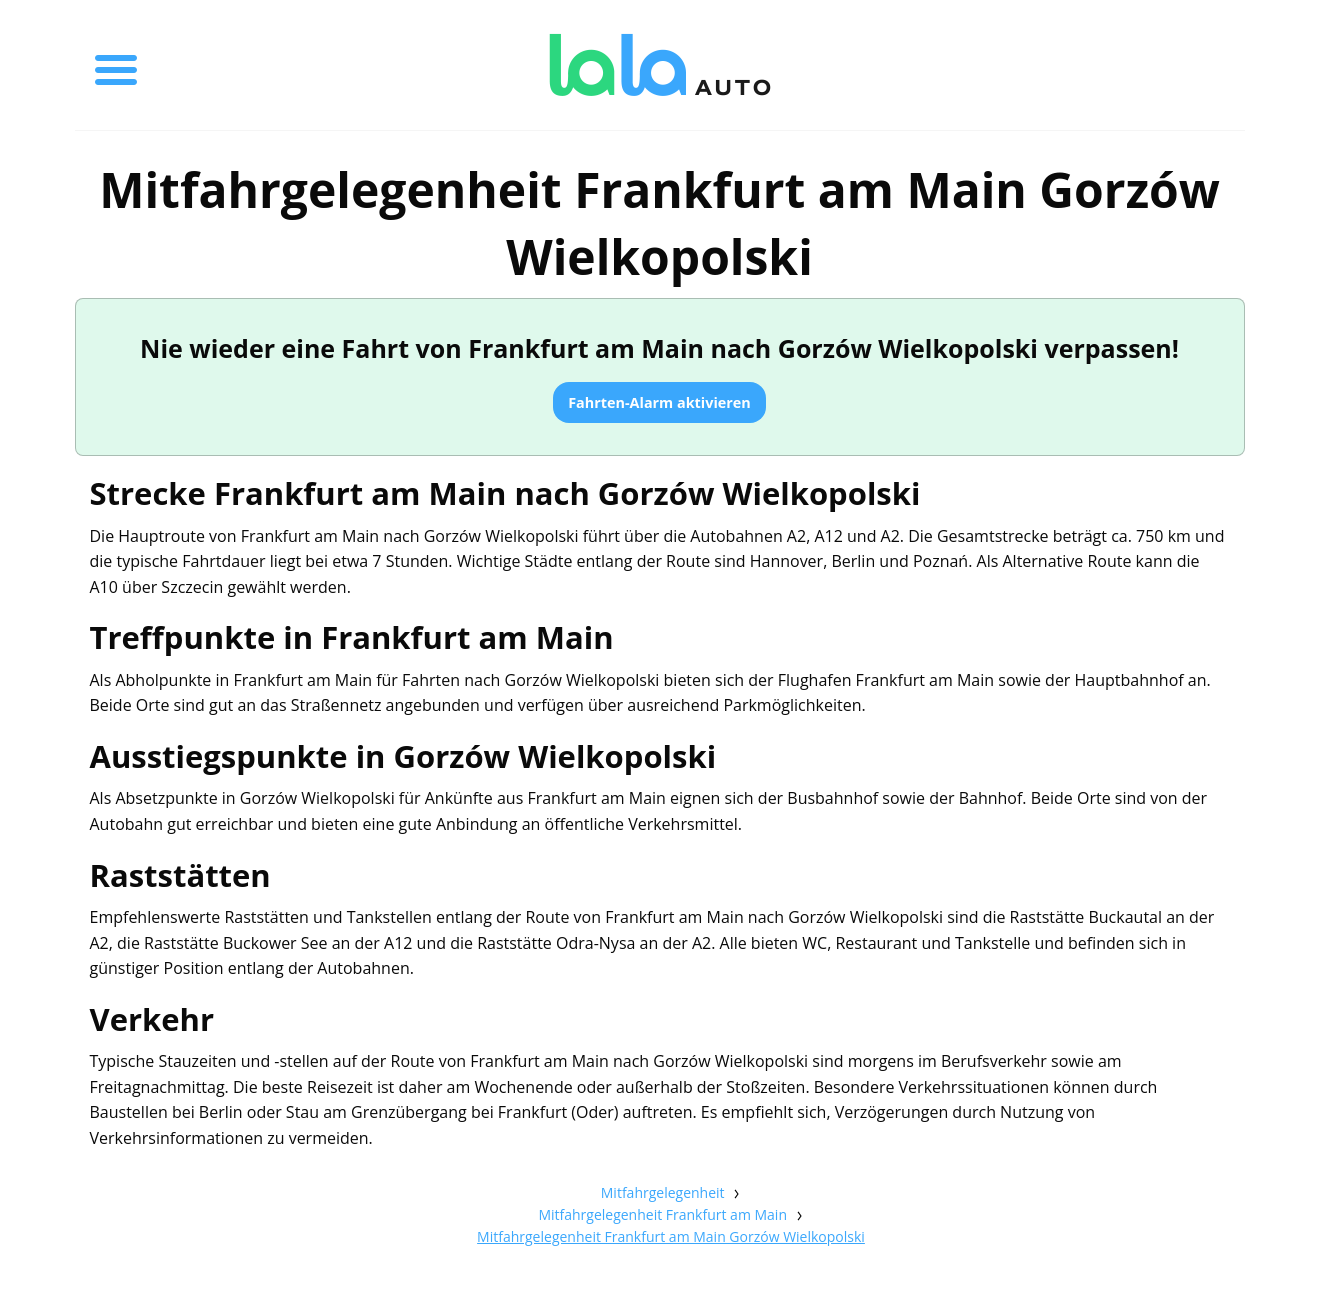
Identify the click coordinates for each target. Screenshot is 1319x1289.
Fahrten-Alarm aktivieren (659, 402)
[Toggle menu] (116, 65)
